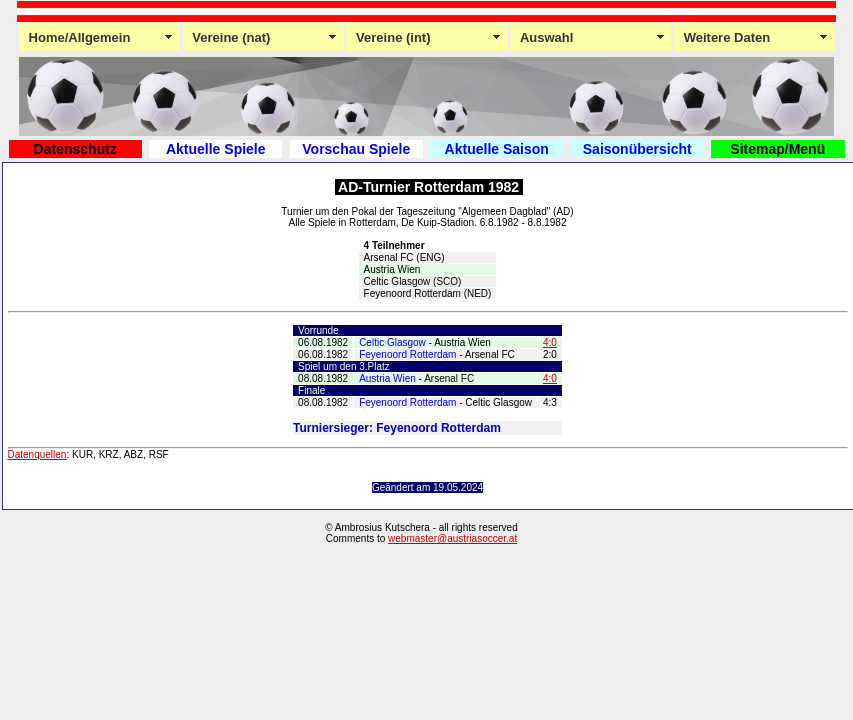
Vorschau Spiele (356, 149)
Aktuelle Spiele (216, 149)
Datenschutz (75, 149)
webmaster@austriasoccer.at (452, 538)
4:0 (550, 342)
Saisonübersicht (637, 149)
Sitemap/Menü (777, 149)
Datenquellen (37, 454)
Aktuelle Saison (497, 149)
